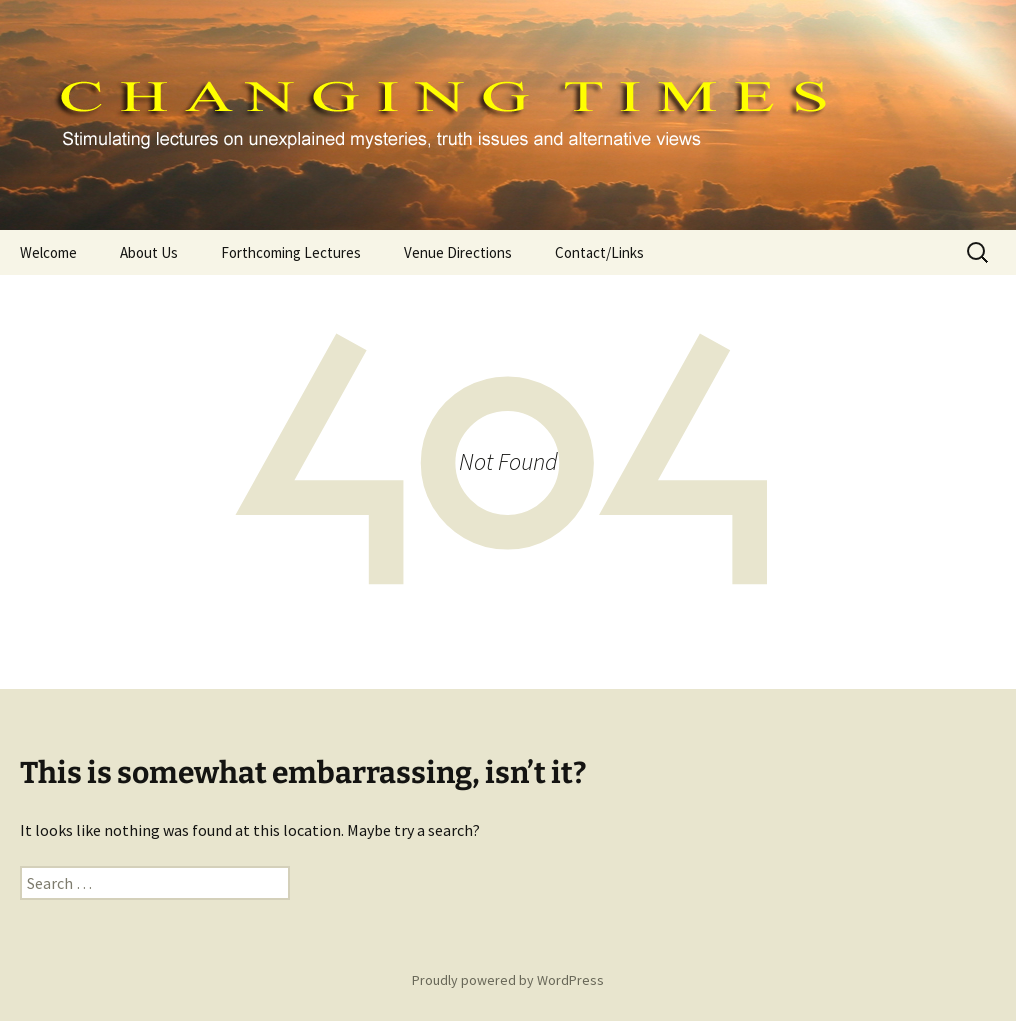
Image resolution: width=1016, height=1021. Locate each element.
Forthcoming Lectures (291, 252)
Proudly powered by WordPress (508, 980)
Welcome (48, 252)
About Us (149, 252)
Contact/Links (599, 252)
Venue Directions (458, 252)
